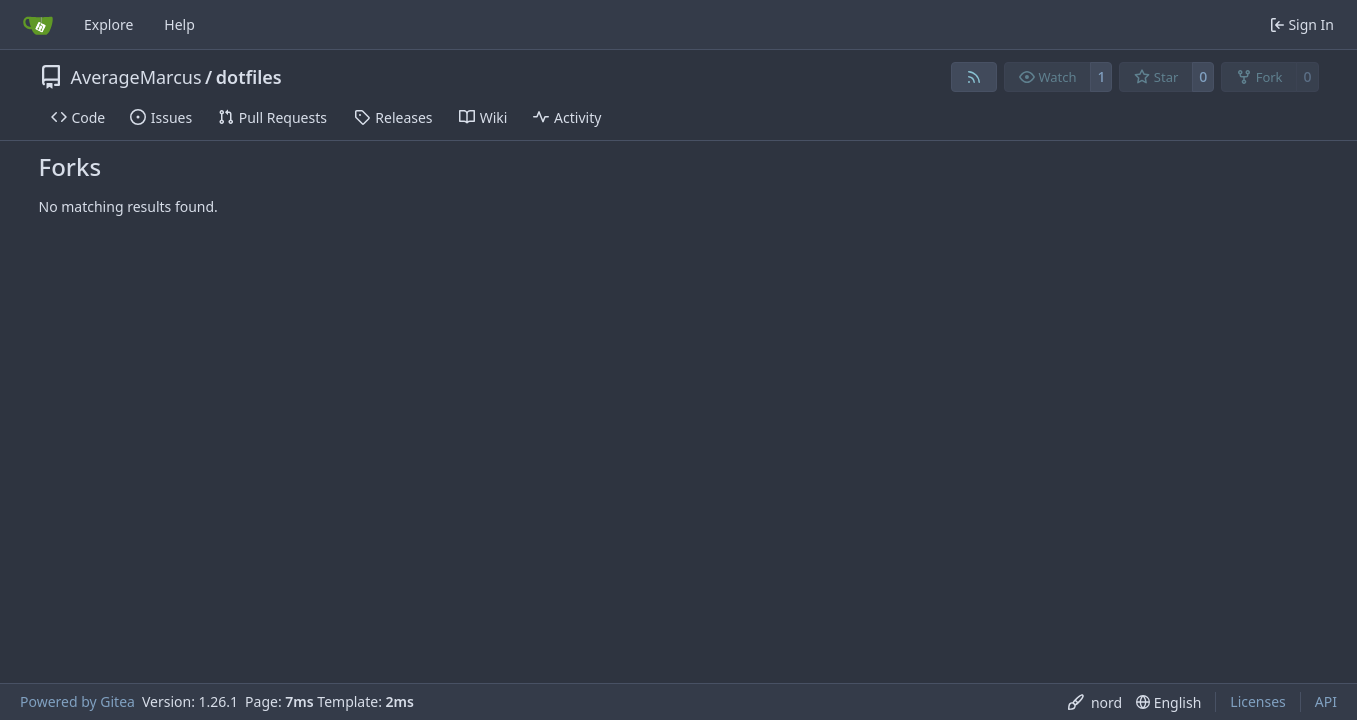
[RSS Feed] (974, 77)
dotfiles (249, 77)
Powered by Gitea (77, 701)
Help (179, 24)
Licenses (1258, 701)
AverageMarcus (136, 77)
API (1326, 701)
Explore (108, 24)
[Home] (38, 25)
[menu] (1095, 702)
